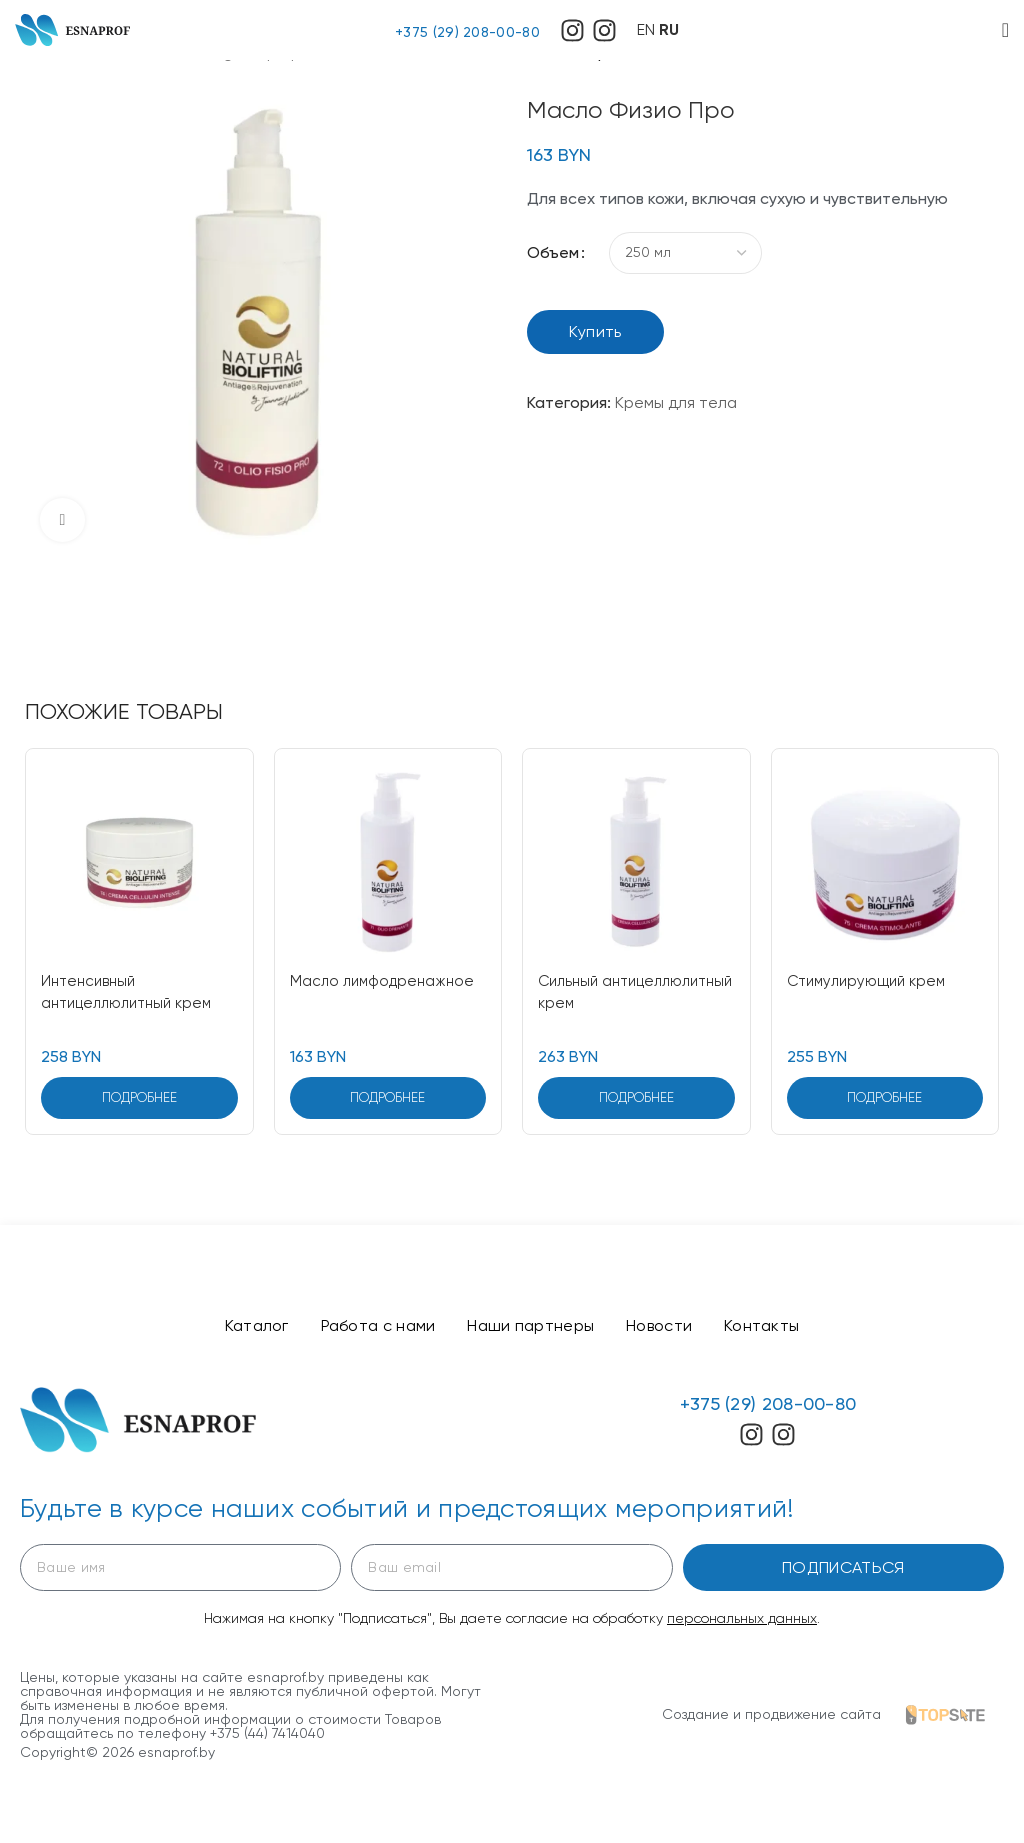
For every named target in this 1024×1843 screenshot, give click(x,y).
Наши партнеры (530, 1327)
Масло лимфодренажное (386, 980)
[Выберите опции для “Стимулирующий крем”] (885, 1098)
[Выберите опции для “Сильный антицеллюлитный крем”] (636, 1098)
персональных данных (742, 1622)
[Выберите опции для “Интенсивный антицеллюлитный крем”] (139, 1098)
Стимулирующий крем (872, 980)
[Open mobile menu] (1005, 30)
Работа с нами (369, 1327)
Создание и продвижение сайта (771, 1718)
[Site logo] (72, 28)
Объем (553, 252)
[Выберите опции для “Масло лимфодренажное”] (388, 1098)
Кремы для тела (676, 402)
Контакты (777, 1327)
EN (646, 29)
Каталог (240, 1327)
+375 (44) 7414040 (267, 1737)
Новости (667, 1327)
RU (669, 29)
